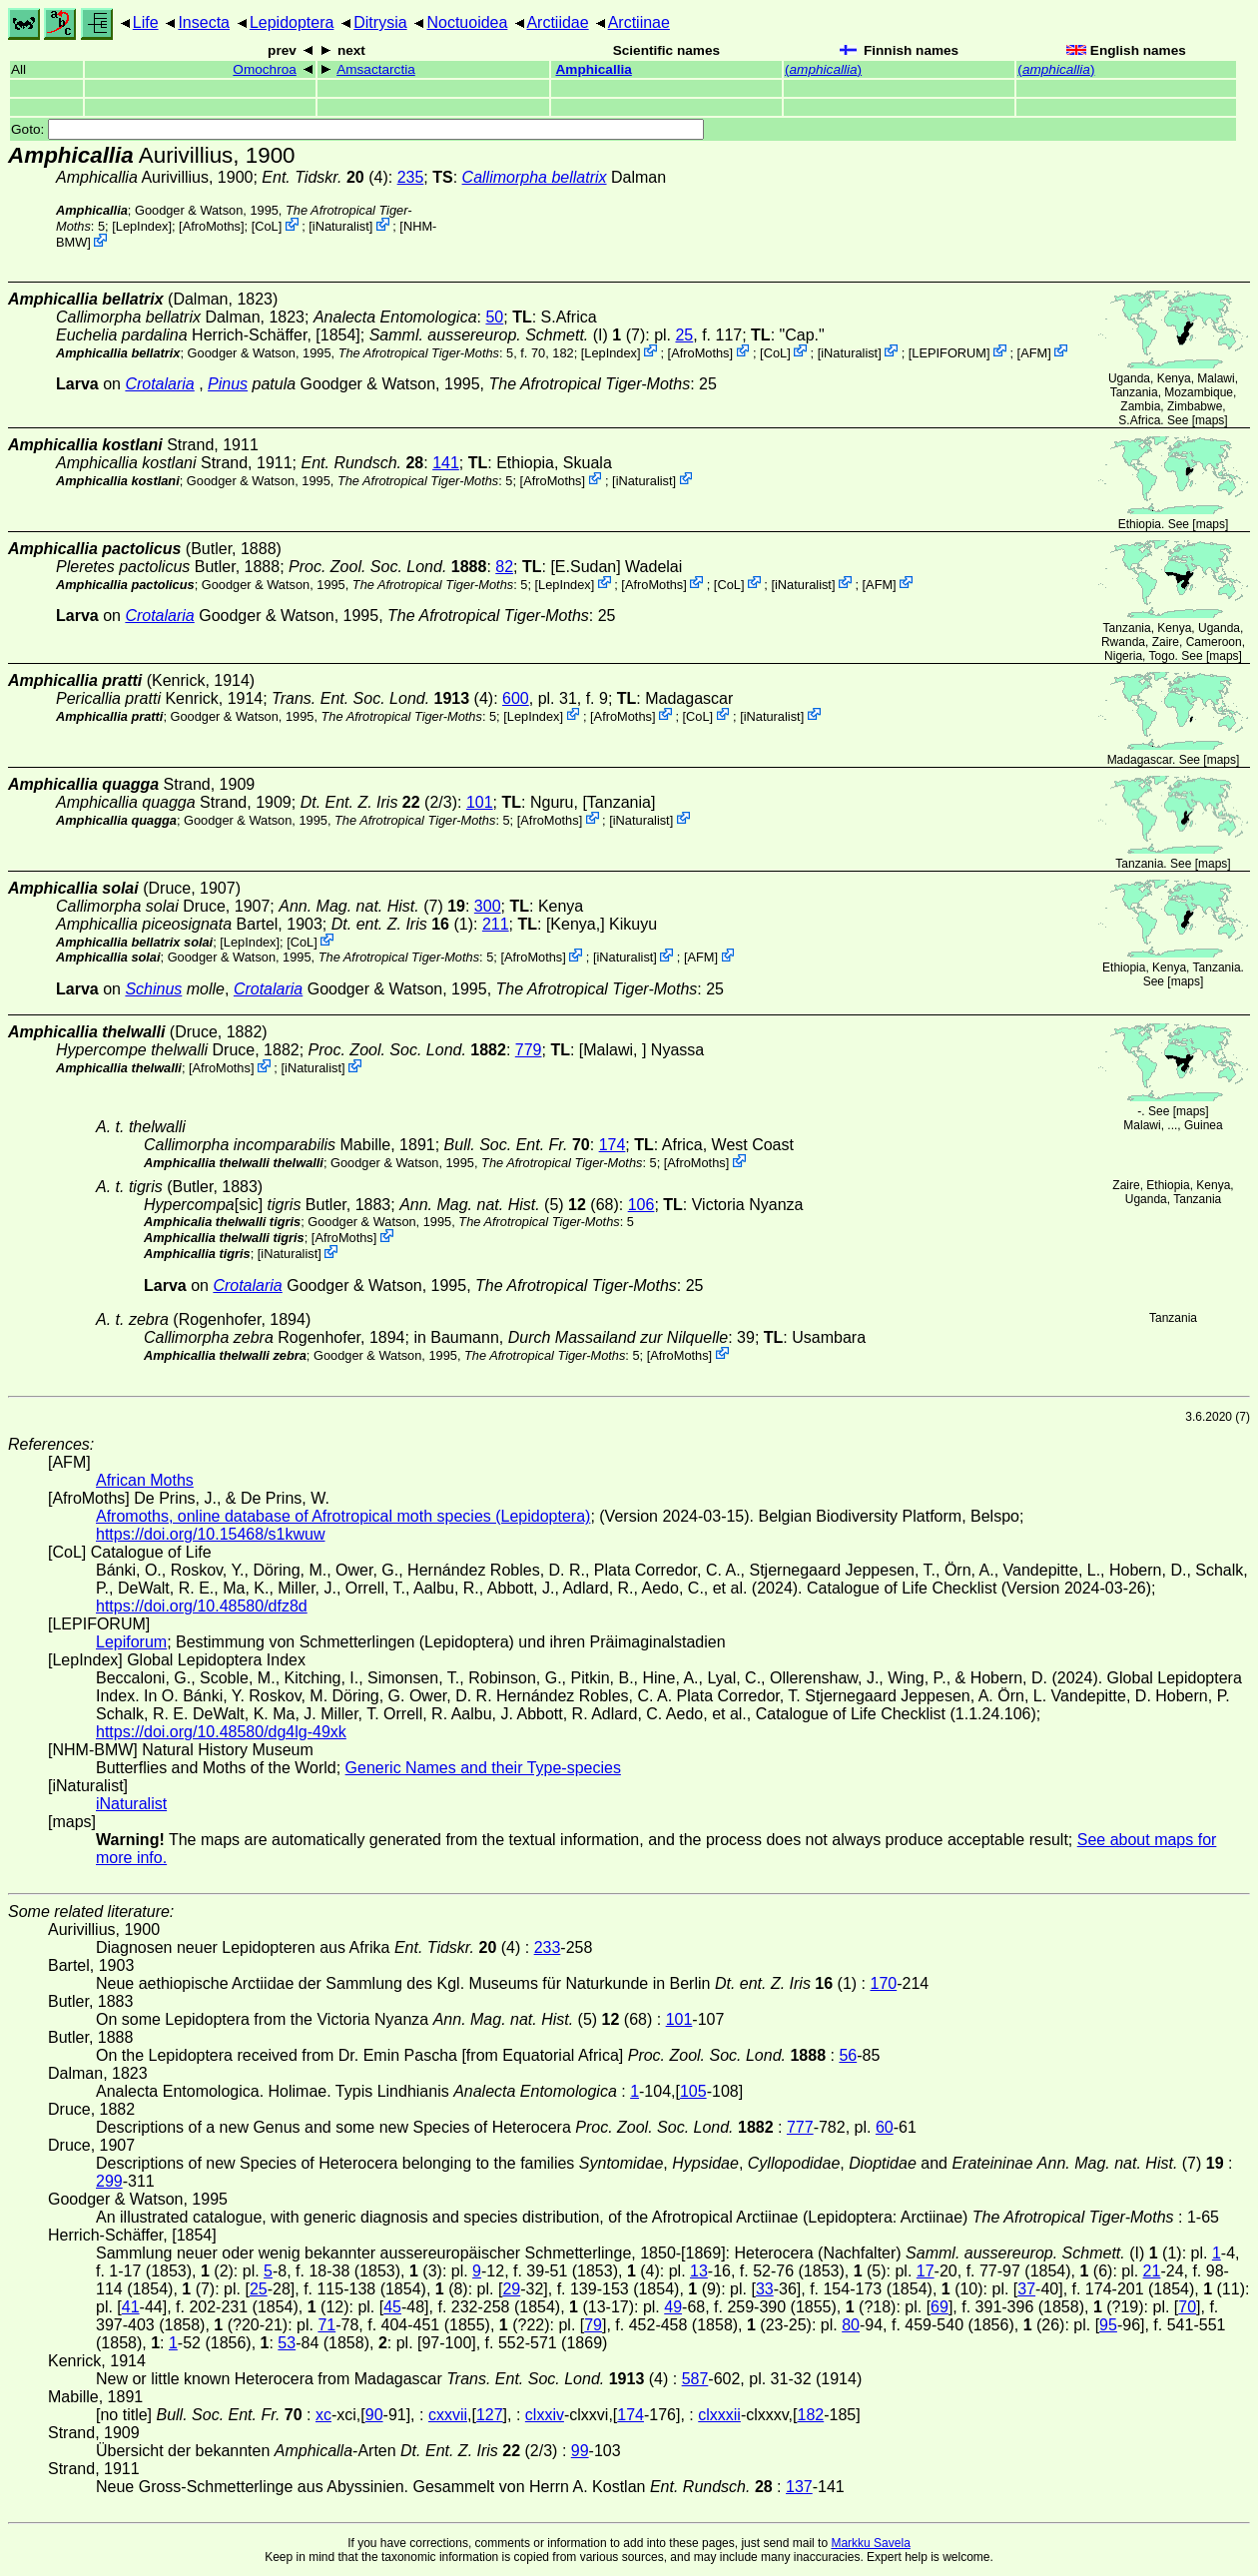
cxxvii (447, 2414)
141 (445, 462)
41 (131, 2306)
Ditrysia (379, 22)
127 (489, 2414)
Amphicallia (593, 69)
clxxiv (544, 2414)
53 (287, 2342)
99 (580, 2450)
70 (1187, 2306)
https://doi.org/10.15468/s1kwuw (210, 1534)
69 (939, 2306)
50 (494, 317)
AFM (1033, 351)
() (823, 69)
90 (374, 2414)
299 (109, 2181)
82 (504, 566)
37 (1026, 2288)
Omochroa (264, 69)
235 (410, 177)
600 (515, 698)
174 (612, 1144)
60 (885, 2127)
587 (695, 2378)
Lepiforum (131, 1641)
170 (883, 1983)
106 (641, 1204)
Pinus (228, 383)
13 (699, 2270)
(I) (488, 334)
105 (693, 2091)
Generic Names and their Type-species (483, 1767)
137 (799, 2486)
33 (765, 2288)
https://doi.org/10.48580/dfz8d (202, 1606)
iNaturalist (341, 226)
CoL (266, 226)
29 (511, 2288)
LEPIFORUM (949, 351)
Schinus (153, 988)
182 (811, 2414)
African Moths (145, 1480)
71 (326, 2324)
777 (800, 2127)
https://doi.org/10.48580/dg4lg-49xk (221, 1731)
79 (593, 2324)
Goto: (357, 129)
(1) (402, 924)
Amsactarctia (375, 69)
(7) (372, 906)
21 (1152, 2270)
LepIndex (142, 226)
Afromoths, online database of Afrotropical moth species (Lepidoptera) (343, 1516)
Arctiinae (639, 22)
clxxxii (719, 2414)
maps (1209, 420)
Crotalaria (159, 383)
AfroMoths (212, 226)
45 (392, 2306)
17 (926, 2270)
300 (487, 906)
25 (684, 334)
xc (323, 2414)
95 (1108, 2324)
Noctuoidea (466, 22)
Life (146, 22)
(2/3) (379, 802)
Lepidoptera (292, 22)
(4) (324, 177)
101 (479, 802)
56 (848, 2055)
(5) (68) (509, 1204)
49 (673, 2306)
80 (851, 2324)
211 (495, 924)
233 (547, 1947)
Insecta (204, 22)
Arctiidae (557, 22)
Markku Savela (870, 2543)
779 (528, 1049)
